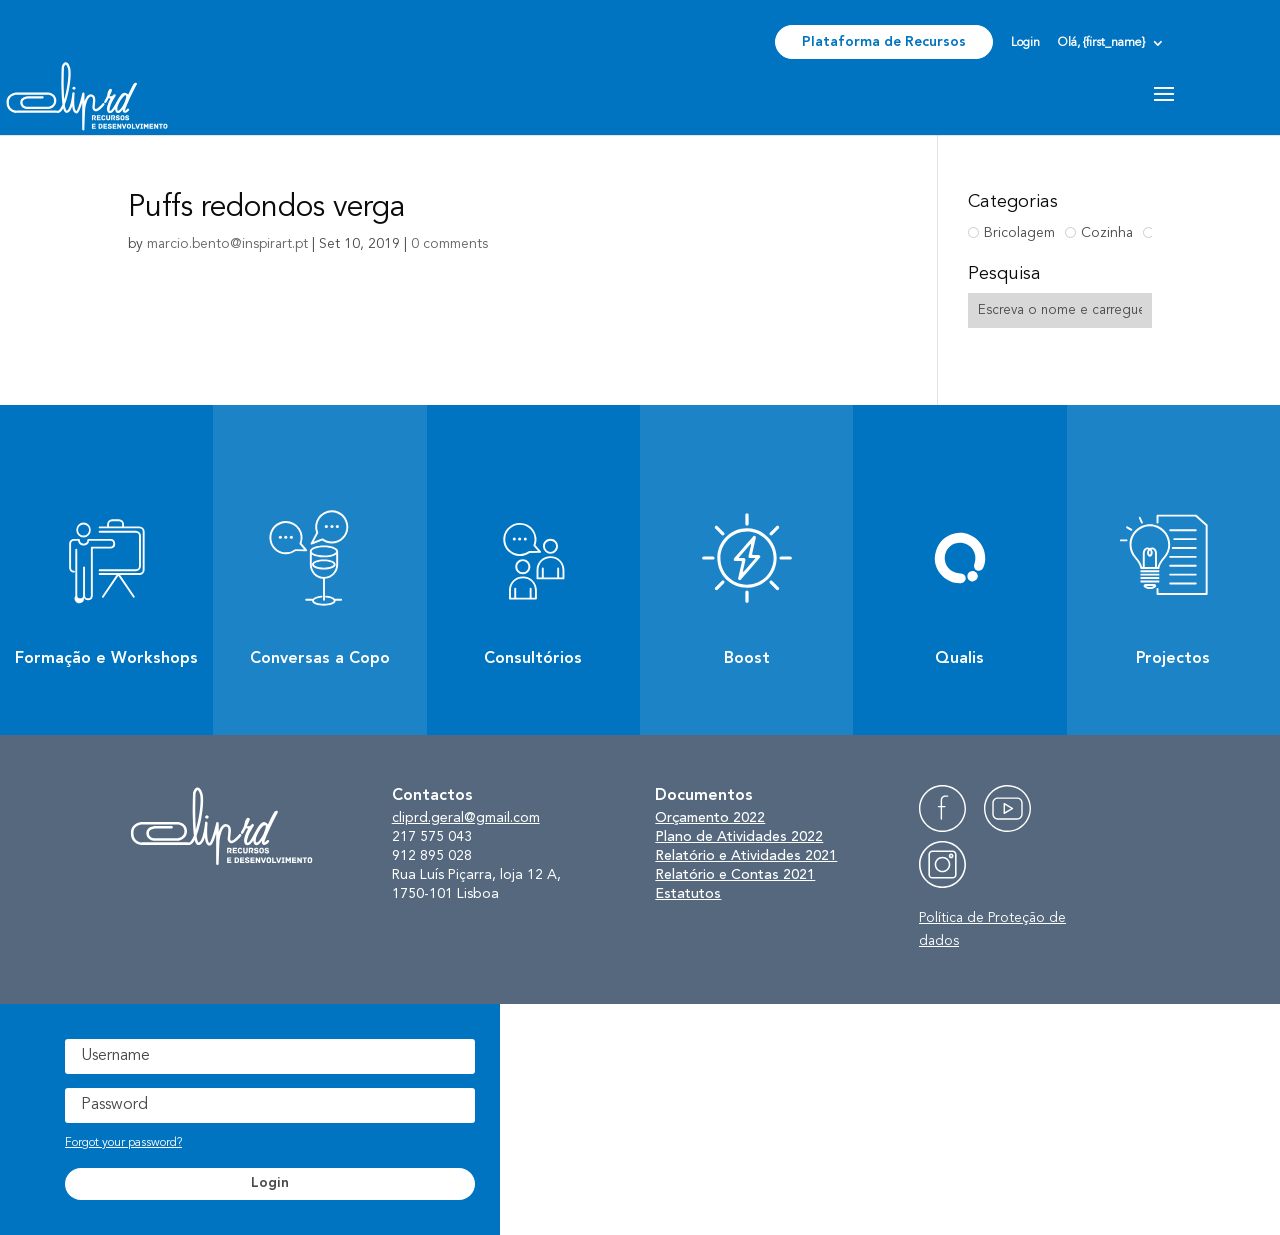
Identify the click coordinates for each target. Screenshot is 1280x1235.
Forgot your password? (123, 1143)
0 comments (449, 244)
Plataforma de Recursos (884, 42)
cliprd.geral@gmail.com (466, 818)
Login (1025, 43)
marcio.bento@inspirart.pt (227, 244)
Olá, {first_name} (1101, 43)
